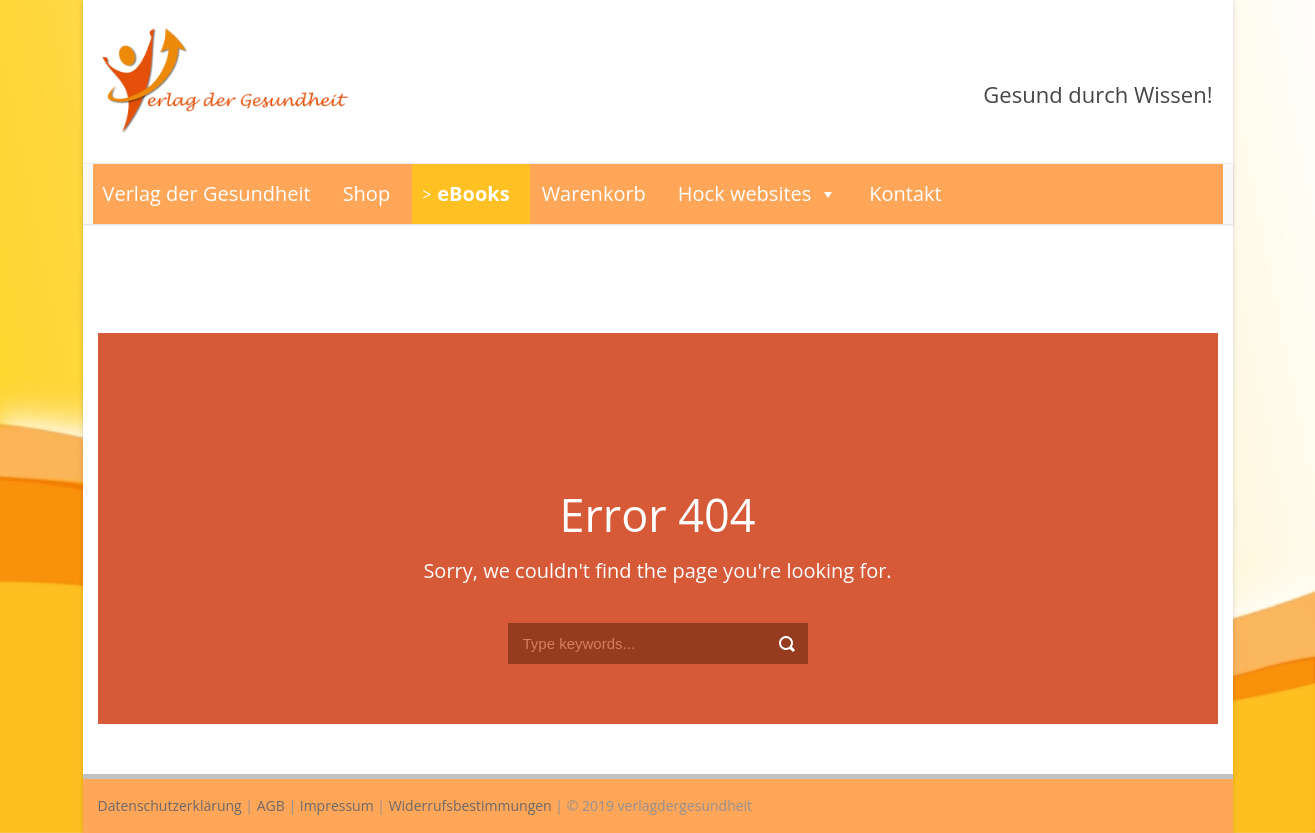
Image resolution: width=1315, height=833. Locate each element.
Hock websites (758, 194)
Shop (367, 193)
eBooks (473, 193)
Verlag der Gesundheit (207, 193)
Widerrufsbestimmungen (470, 805)
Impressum (337, 805)
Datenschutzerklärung (170, 805)
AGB (271, 805)
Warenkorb (594, 193)
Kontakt (905, 193)
